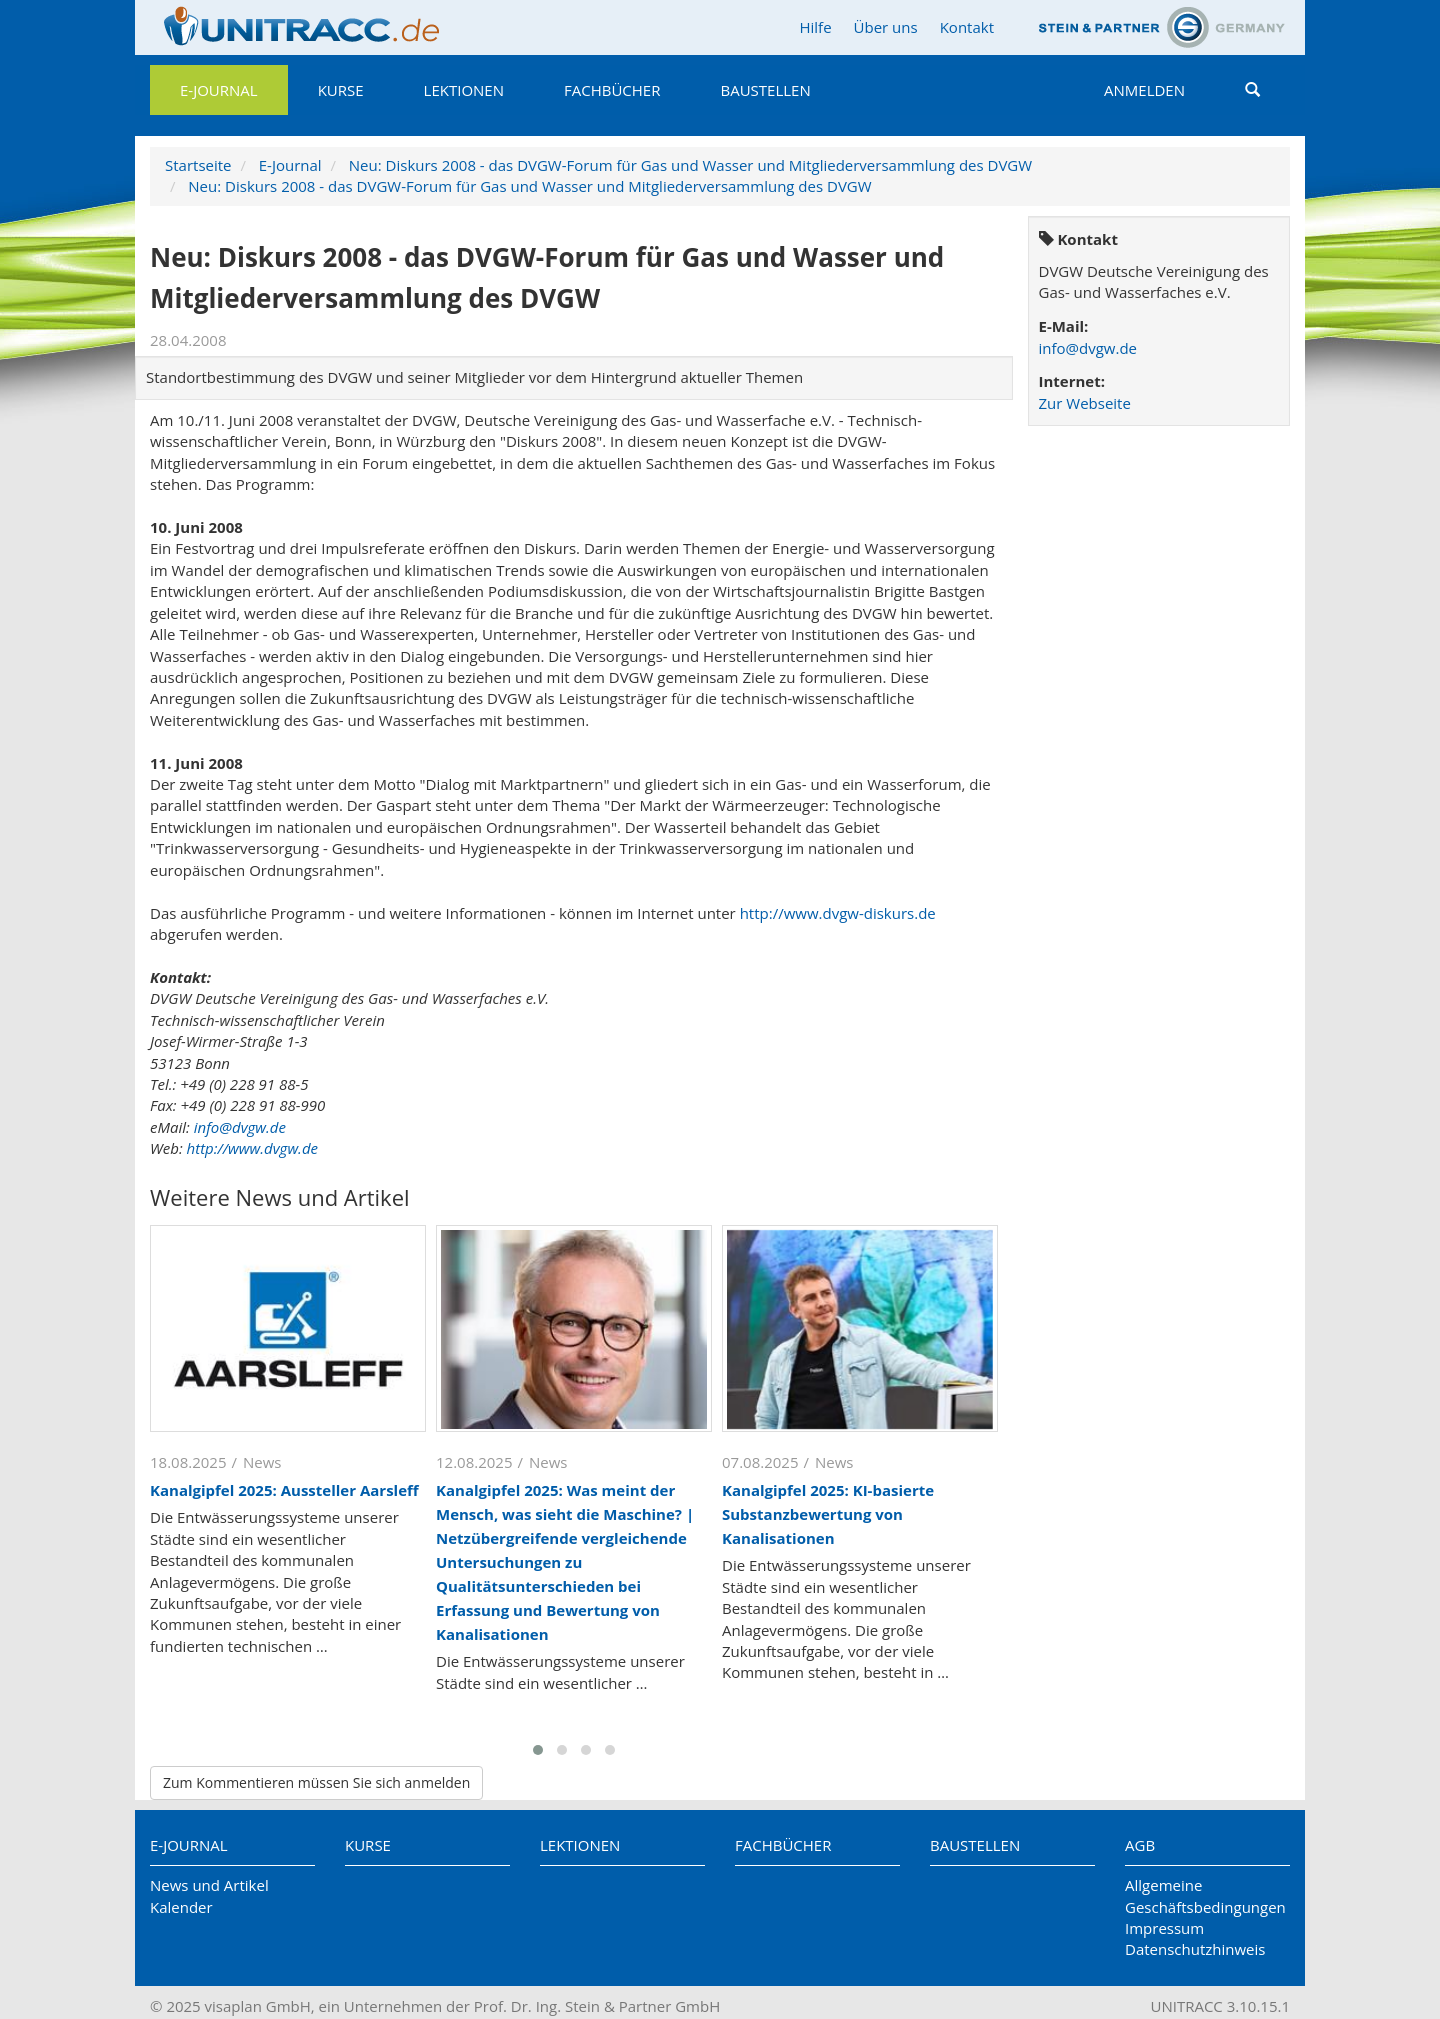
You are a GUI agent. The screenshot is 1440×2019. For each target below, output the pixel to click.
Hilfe (815, 27)
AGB (1140, 1845)
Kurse (341, 90)
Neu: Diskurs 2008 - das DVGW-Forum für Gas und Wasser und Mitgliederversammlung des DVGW (690, 165)
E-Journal (219, 90)
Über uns (886, 27)
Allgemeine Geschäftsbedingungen (1205, 1895)
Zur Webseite (1085, 403)
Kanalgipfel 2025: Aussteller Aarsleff (284, 1490)
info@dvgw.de (240, 1127)
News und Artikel (209, 1885)
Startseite (198, 165)
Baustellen (765, 90)
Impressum (1164, 1928)
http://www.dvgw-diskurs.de (838, 913)
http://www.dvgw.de (252, 1148)
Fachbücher (612, 90)
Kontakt (967, 27)
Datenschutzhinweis (1195, 1949)
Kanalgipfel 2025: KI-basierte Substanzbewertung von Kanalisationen (828, 1514)
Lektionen (464, 90)
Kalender (181, 1907)
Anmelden (1144, 90)
